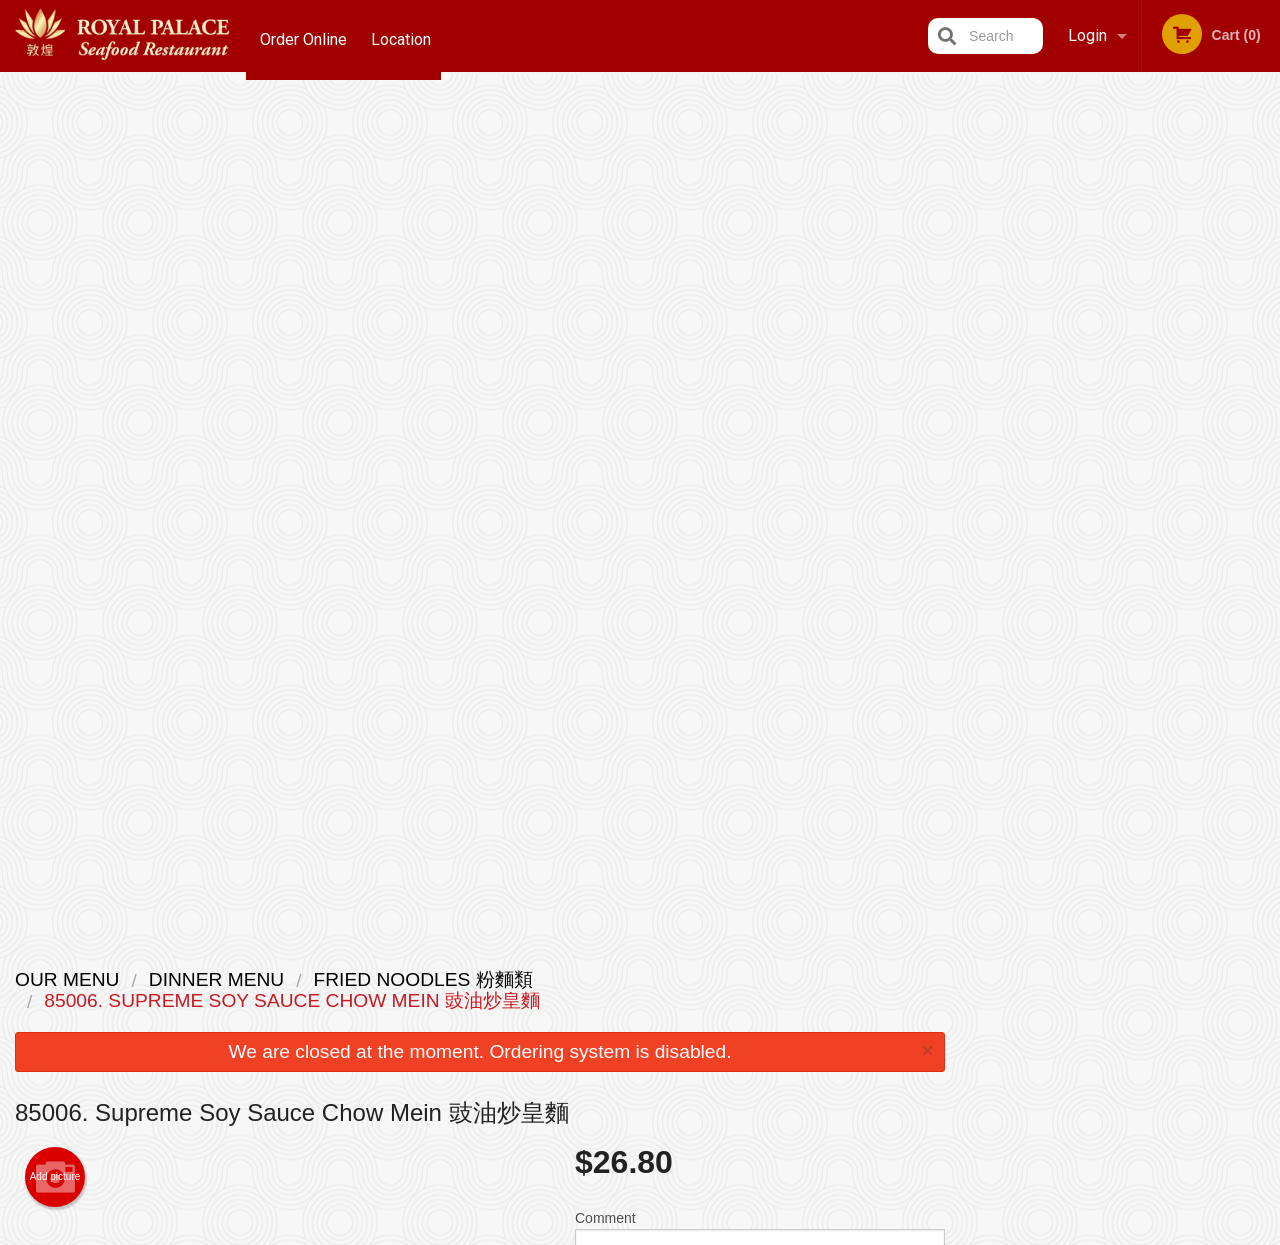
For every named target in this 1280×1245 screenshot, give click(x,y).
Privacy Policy (778, 1027)
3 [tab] (1136, 429)
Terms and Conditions (800, 1003)
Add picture (55, 331)
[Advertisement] (480, 840)
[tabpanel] (1120, 288)
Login (1087, 35)
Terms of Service (673, 1232)
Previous (976, 288)
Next (1265, 288)
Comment (760, 398)
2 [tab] (1106, 429)
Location (406, 35)
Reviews (762, 978)
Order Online (303, 35)
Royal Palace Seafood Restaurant (315, 952)
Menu (588, 978)
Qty (631, 479)
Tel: (965, 1027)
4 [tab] (1166, 429)
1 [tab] (1076, 429)
